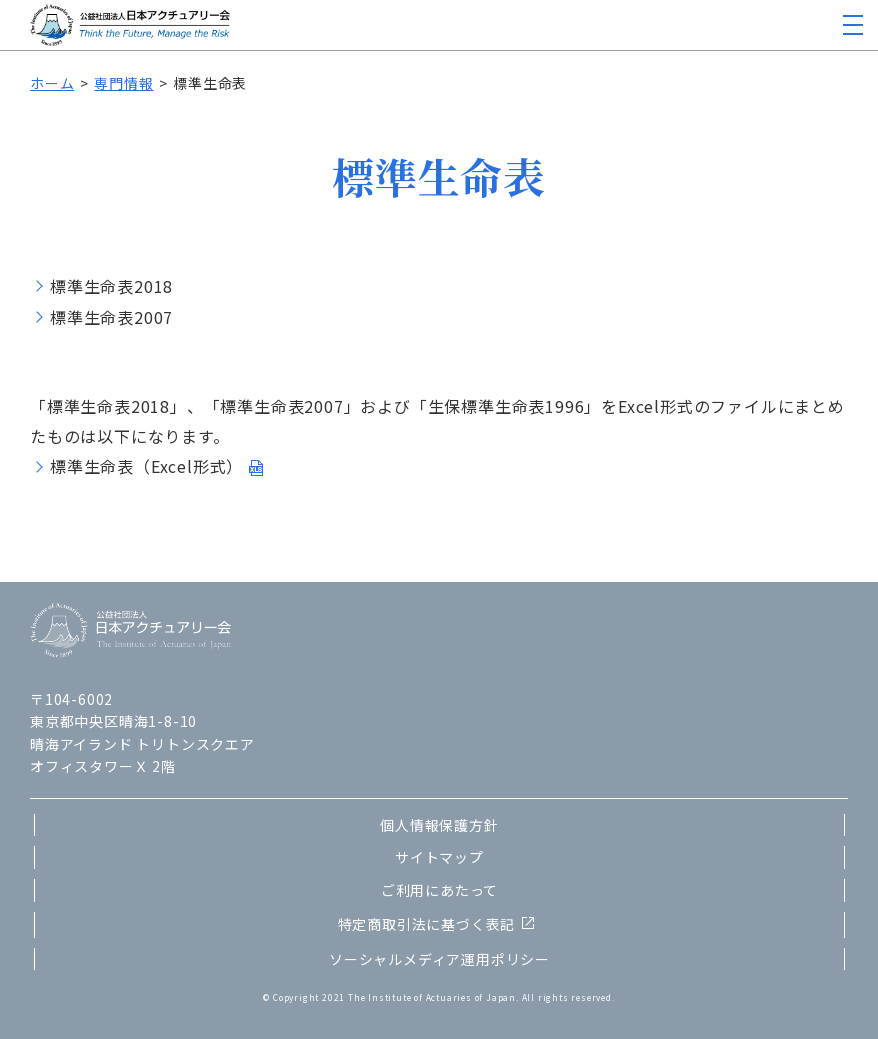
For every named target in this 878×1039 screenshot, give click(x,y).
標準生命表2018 (111, 286)
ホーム (52, 83)
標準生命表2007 (111, 317)
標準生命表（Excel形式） (146, 466)
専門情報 (123, 83)
